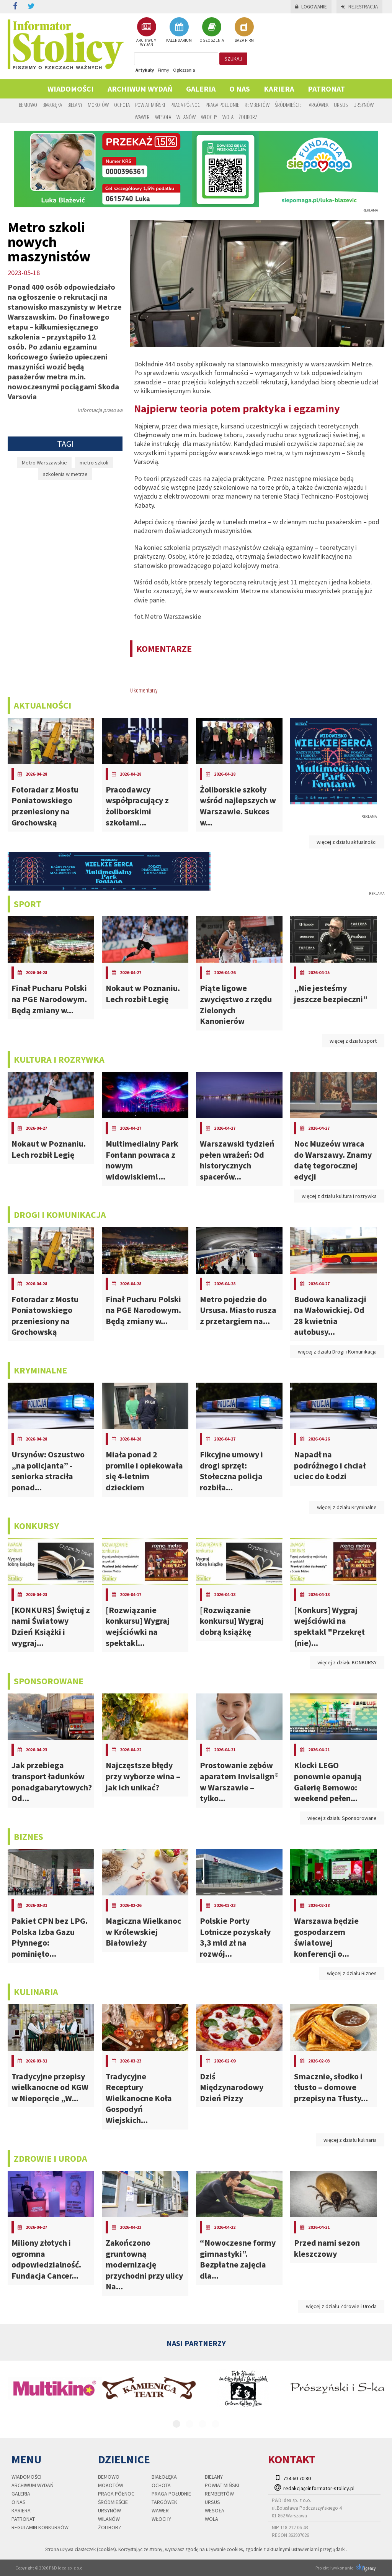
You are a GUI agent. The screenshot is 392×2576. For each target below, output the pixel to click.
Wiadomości (70, 89)
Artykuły (145, 70)
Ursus (341, 104)
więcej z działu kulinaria (350, 2139)
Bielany (74, 104)
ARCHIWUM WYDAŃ (146, 32)
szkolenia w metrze (65, 474)
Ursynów (363, 104)
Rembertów (257, 104)
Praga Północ (185, 104)
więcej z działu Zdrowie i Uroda (341, 2306)
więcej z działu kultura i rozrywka (339, 1196)
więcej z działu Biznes (352, 1973)
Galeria (201, 89)
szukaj (233, 58)
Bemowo (28, 104)
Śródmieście (288, 104)
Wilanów (186, 117)
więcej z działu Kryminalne (347, 1507)
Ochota (122, 104)
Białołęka (52, 104)
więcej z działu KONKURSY (347, 1662)
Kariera (279, 89)
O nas (239, 89)
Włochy (209, 117)
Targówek (317, 104)
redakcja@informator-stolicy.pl (318, 2488)
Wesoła (163, 117)
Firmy (163, 70)
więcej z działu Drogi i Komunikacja (337, 1351)
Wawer (142, 117)
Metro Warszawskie (44, 462)
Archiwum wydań (140, 89)
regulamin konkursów (40, 2527)
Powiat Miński (150, 104)
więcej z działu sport (353, 1040)
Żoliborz (248, 117)
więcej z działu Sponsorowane (342, 1818)
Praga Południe (222, 104)
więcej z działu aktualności (347, 841)
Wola (228, 117)
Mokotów (98, 104)
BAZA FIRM (244, 30)
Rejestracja (359, 6)
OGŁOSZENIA (211, 30)
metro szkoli (94, 462)
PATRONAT (326, 89)
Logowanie (311, 6)
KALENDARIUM (179, 30)
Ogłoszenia (184, 70)
